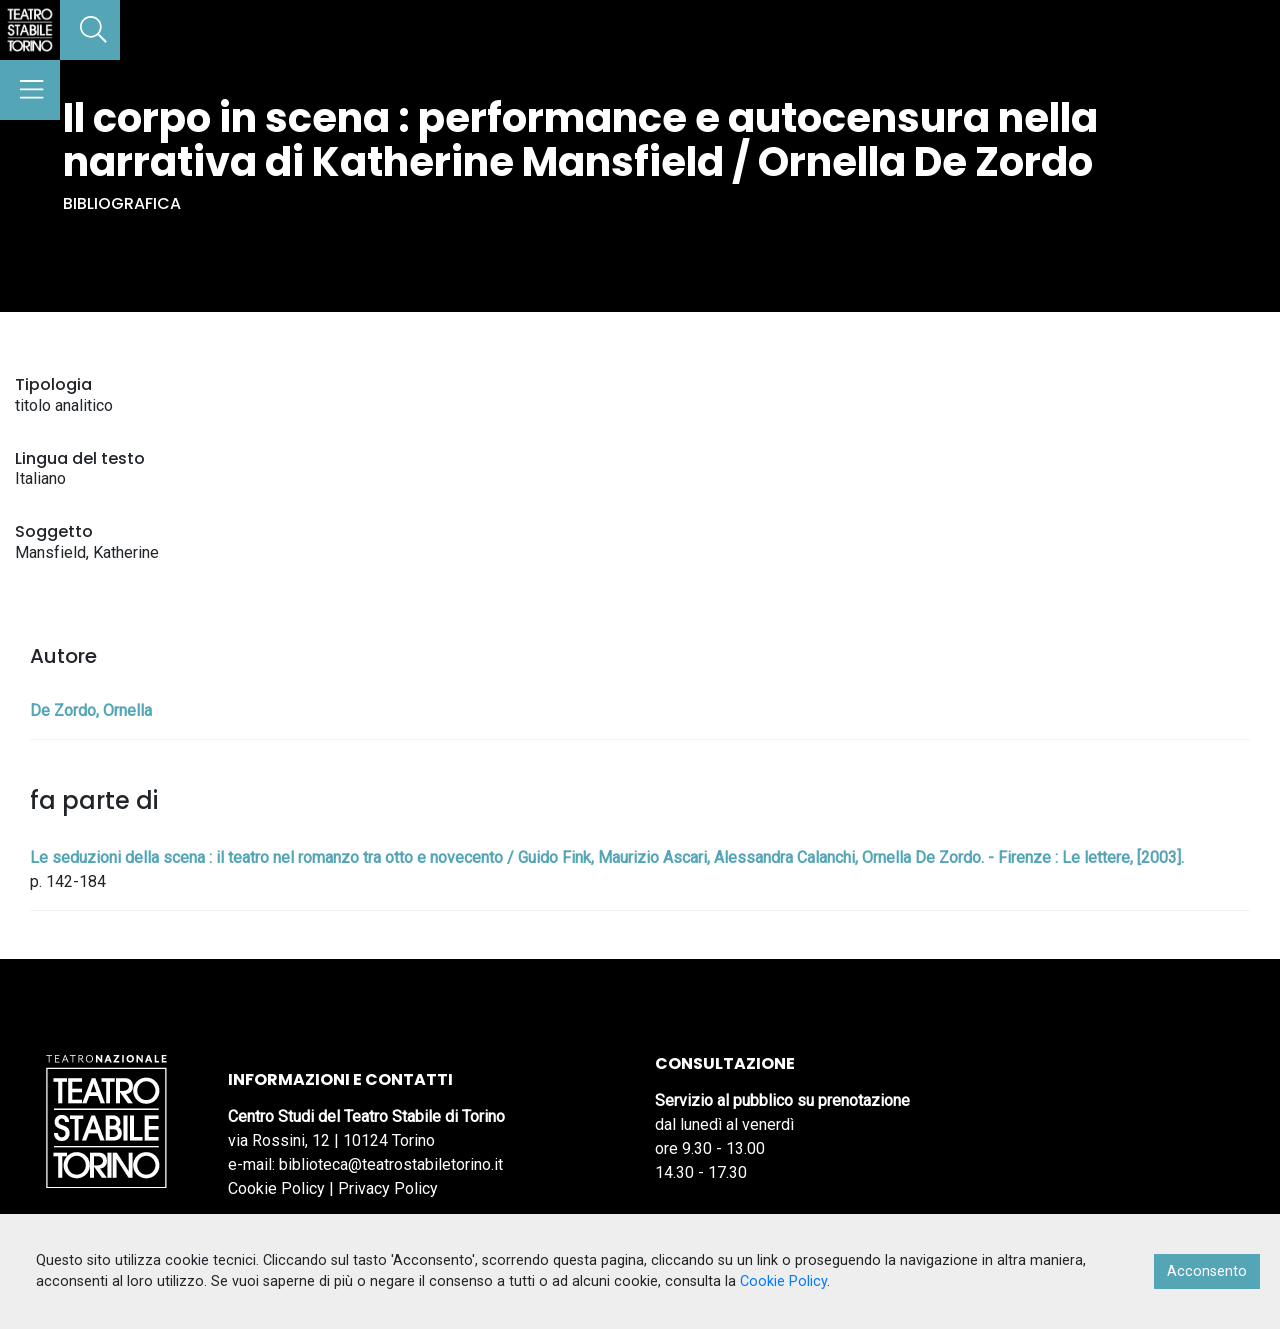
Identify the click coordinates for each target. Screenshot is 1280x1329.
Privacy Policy (388, 1188)
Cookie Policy (276, 1188)
